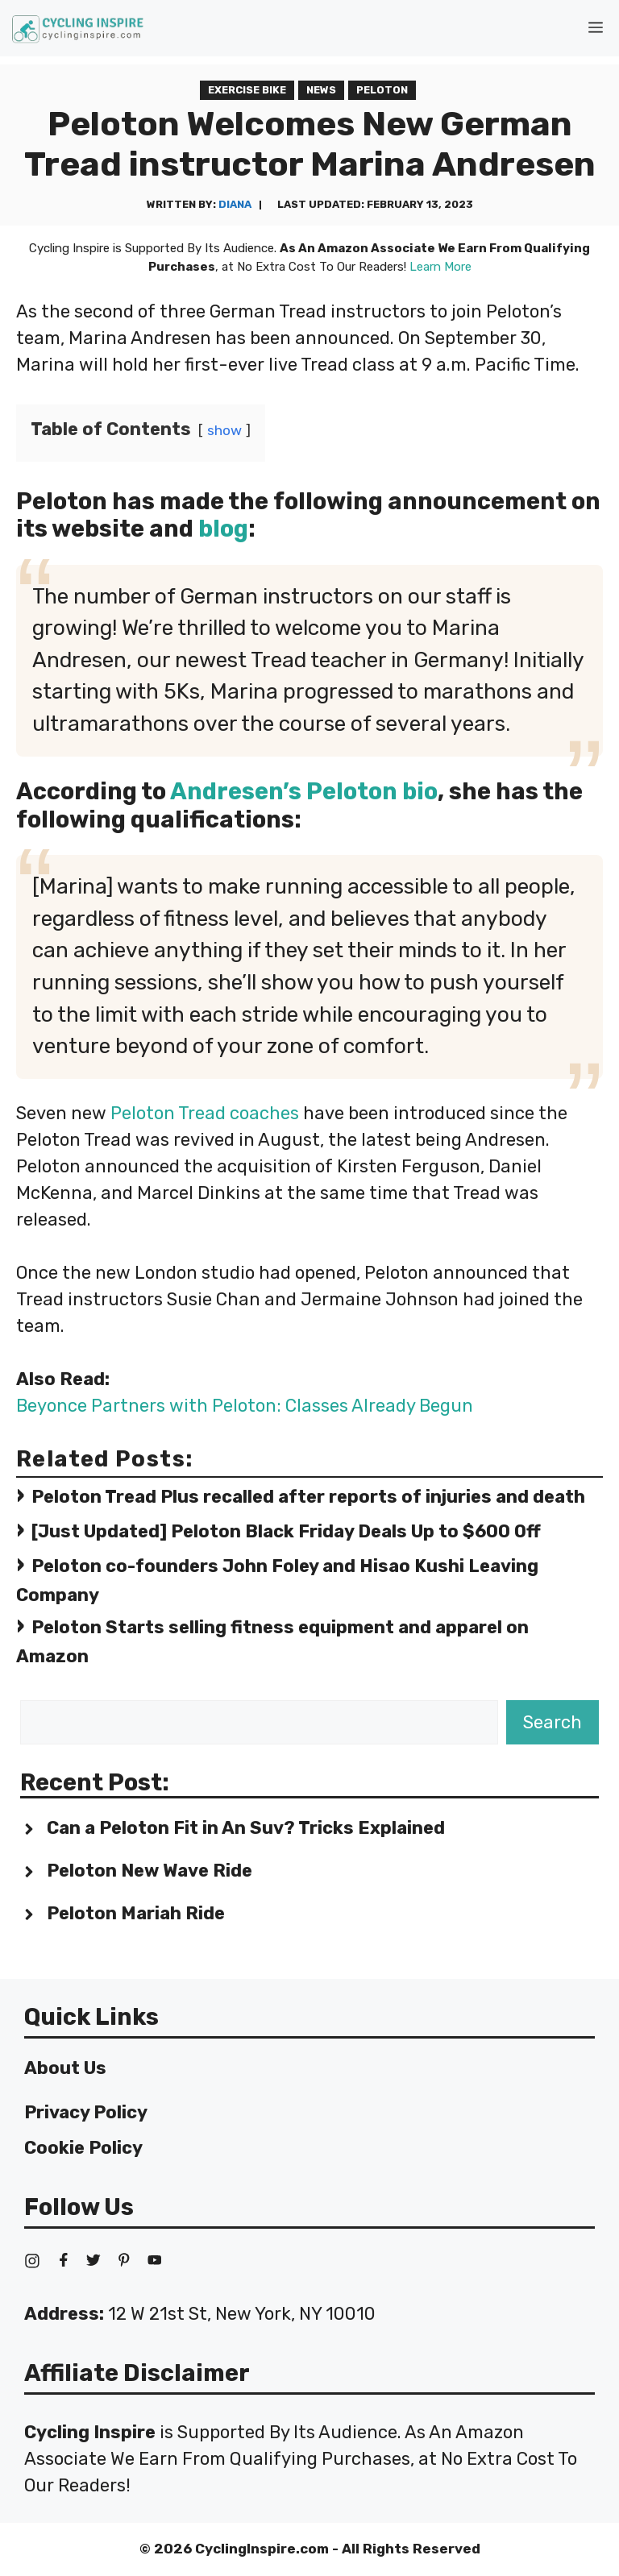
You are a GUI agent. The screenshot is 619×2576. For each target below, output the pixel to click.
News (321, 90)
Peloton (382, 90)
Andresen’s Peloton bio (304, 791)
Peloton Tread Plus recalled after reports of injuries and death (308, 1497)
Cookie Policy (83, 2148)
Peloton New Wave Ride (149, 1870)
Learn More (440, 266)
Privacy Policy (85, 2112)
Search (552, 1722)
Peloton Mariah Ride (136, 1913)
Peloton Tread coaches (204, 1113)
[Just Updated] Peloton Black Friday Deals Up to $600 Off (286, 1531)
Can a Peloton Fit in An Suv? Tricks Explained (246, 1828)
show (224, 430)
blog (223, 528)
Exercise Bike (247, 90)
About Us (65, 2068)
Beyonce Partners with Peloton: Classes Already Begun (244, 1406)
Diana (234, 204)
